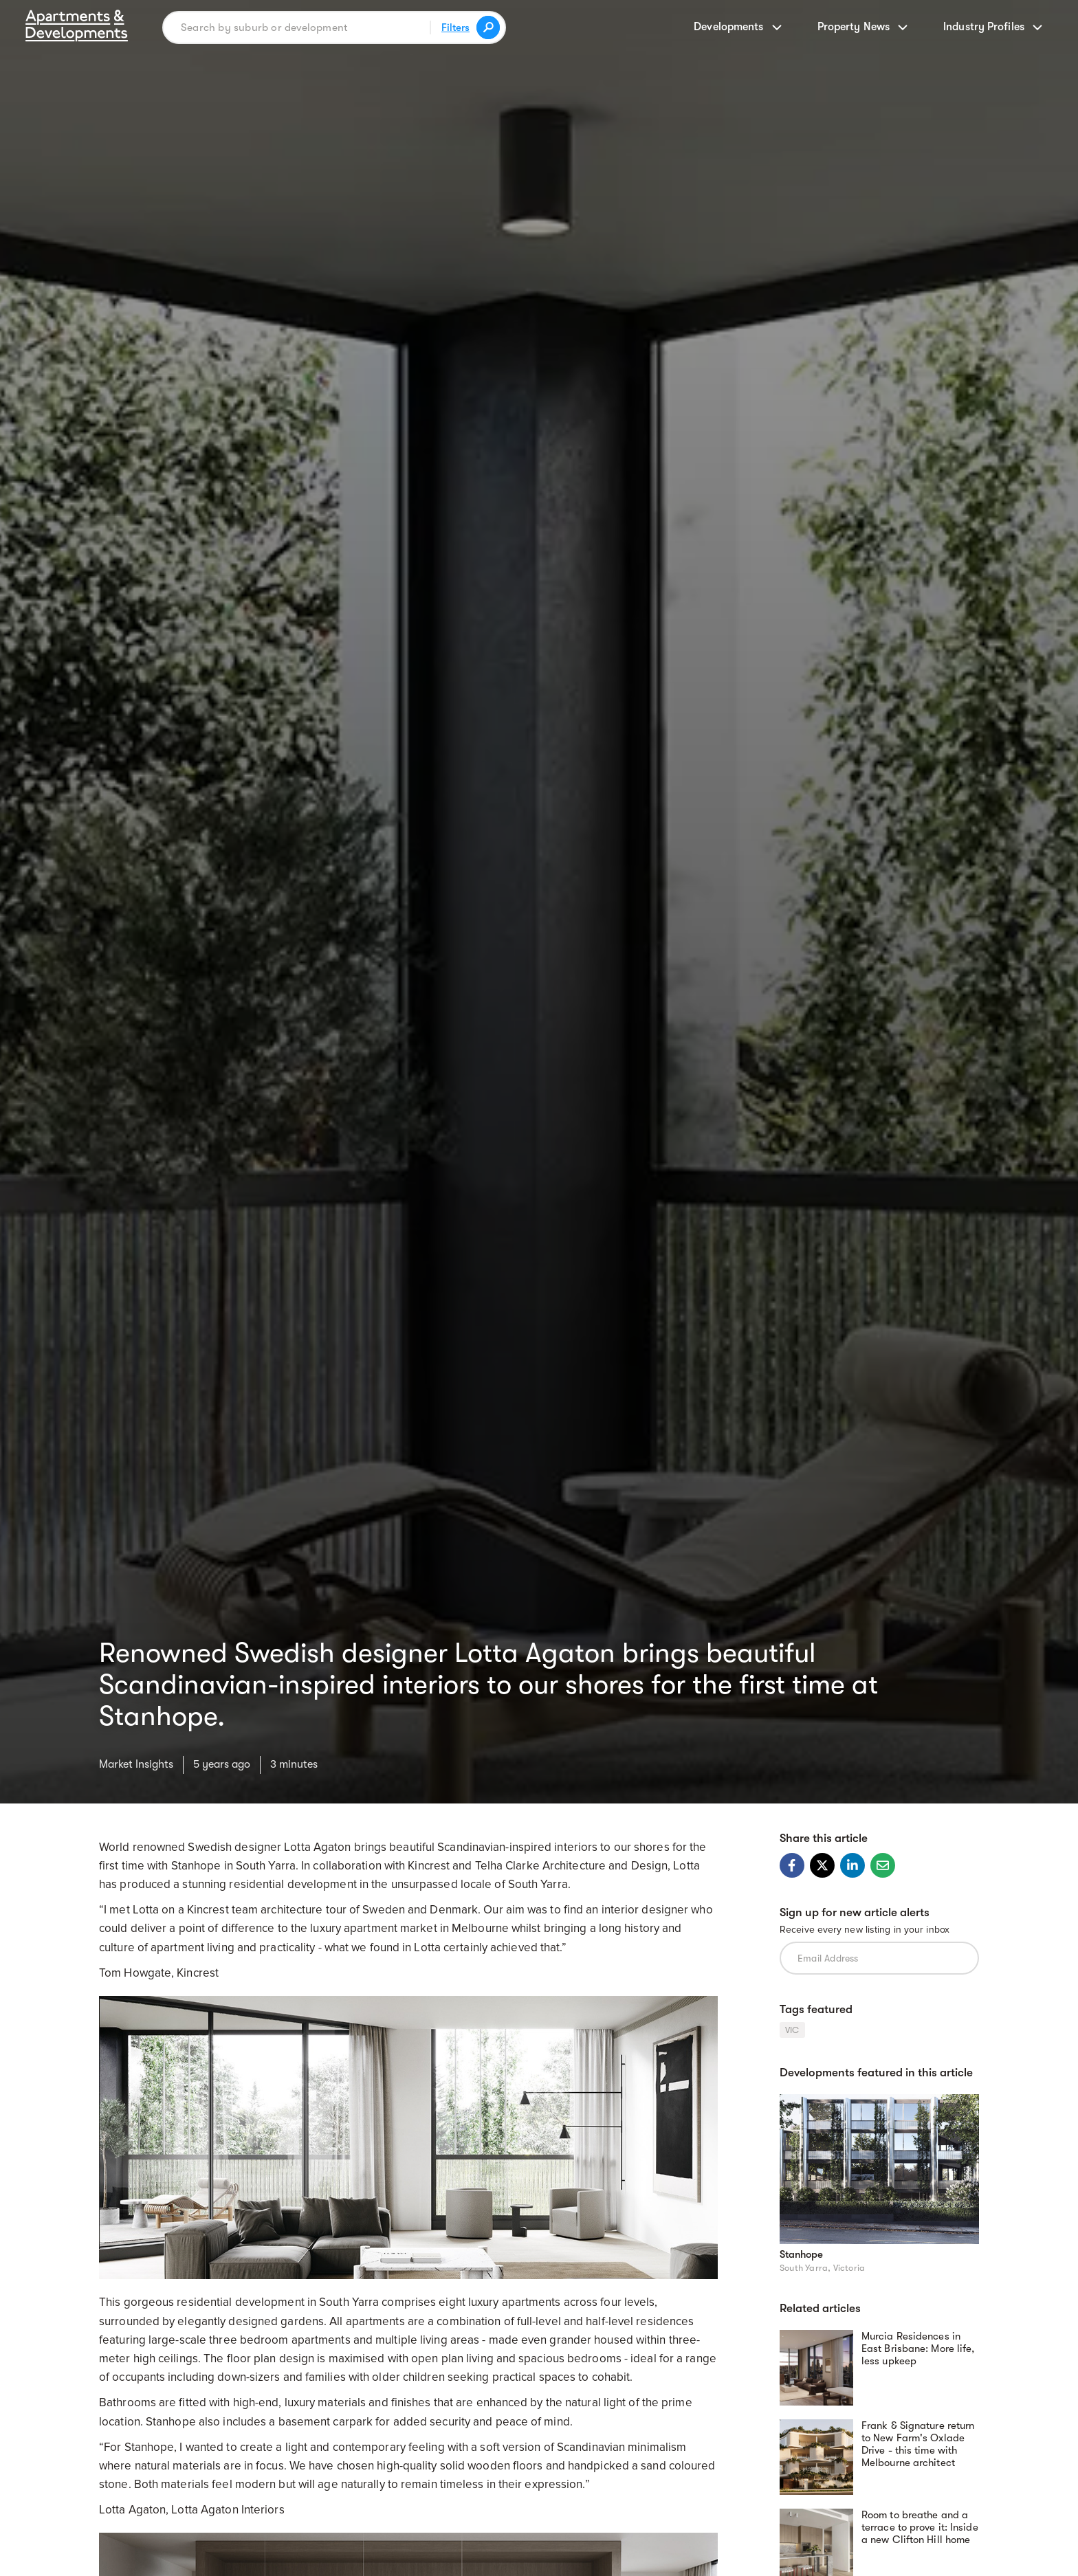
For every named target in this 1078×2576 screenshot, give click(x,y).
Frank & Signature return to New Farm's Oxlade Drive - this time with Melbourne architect (917, 2444)
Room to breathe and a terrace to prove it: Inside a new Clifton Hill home (919, 2527)
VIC (792, 2030)
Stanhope (801, 2254)
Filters (455, 27)
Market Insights (136, 1764)
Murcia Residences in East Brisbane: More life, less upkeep (918, 2348)
